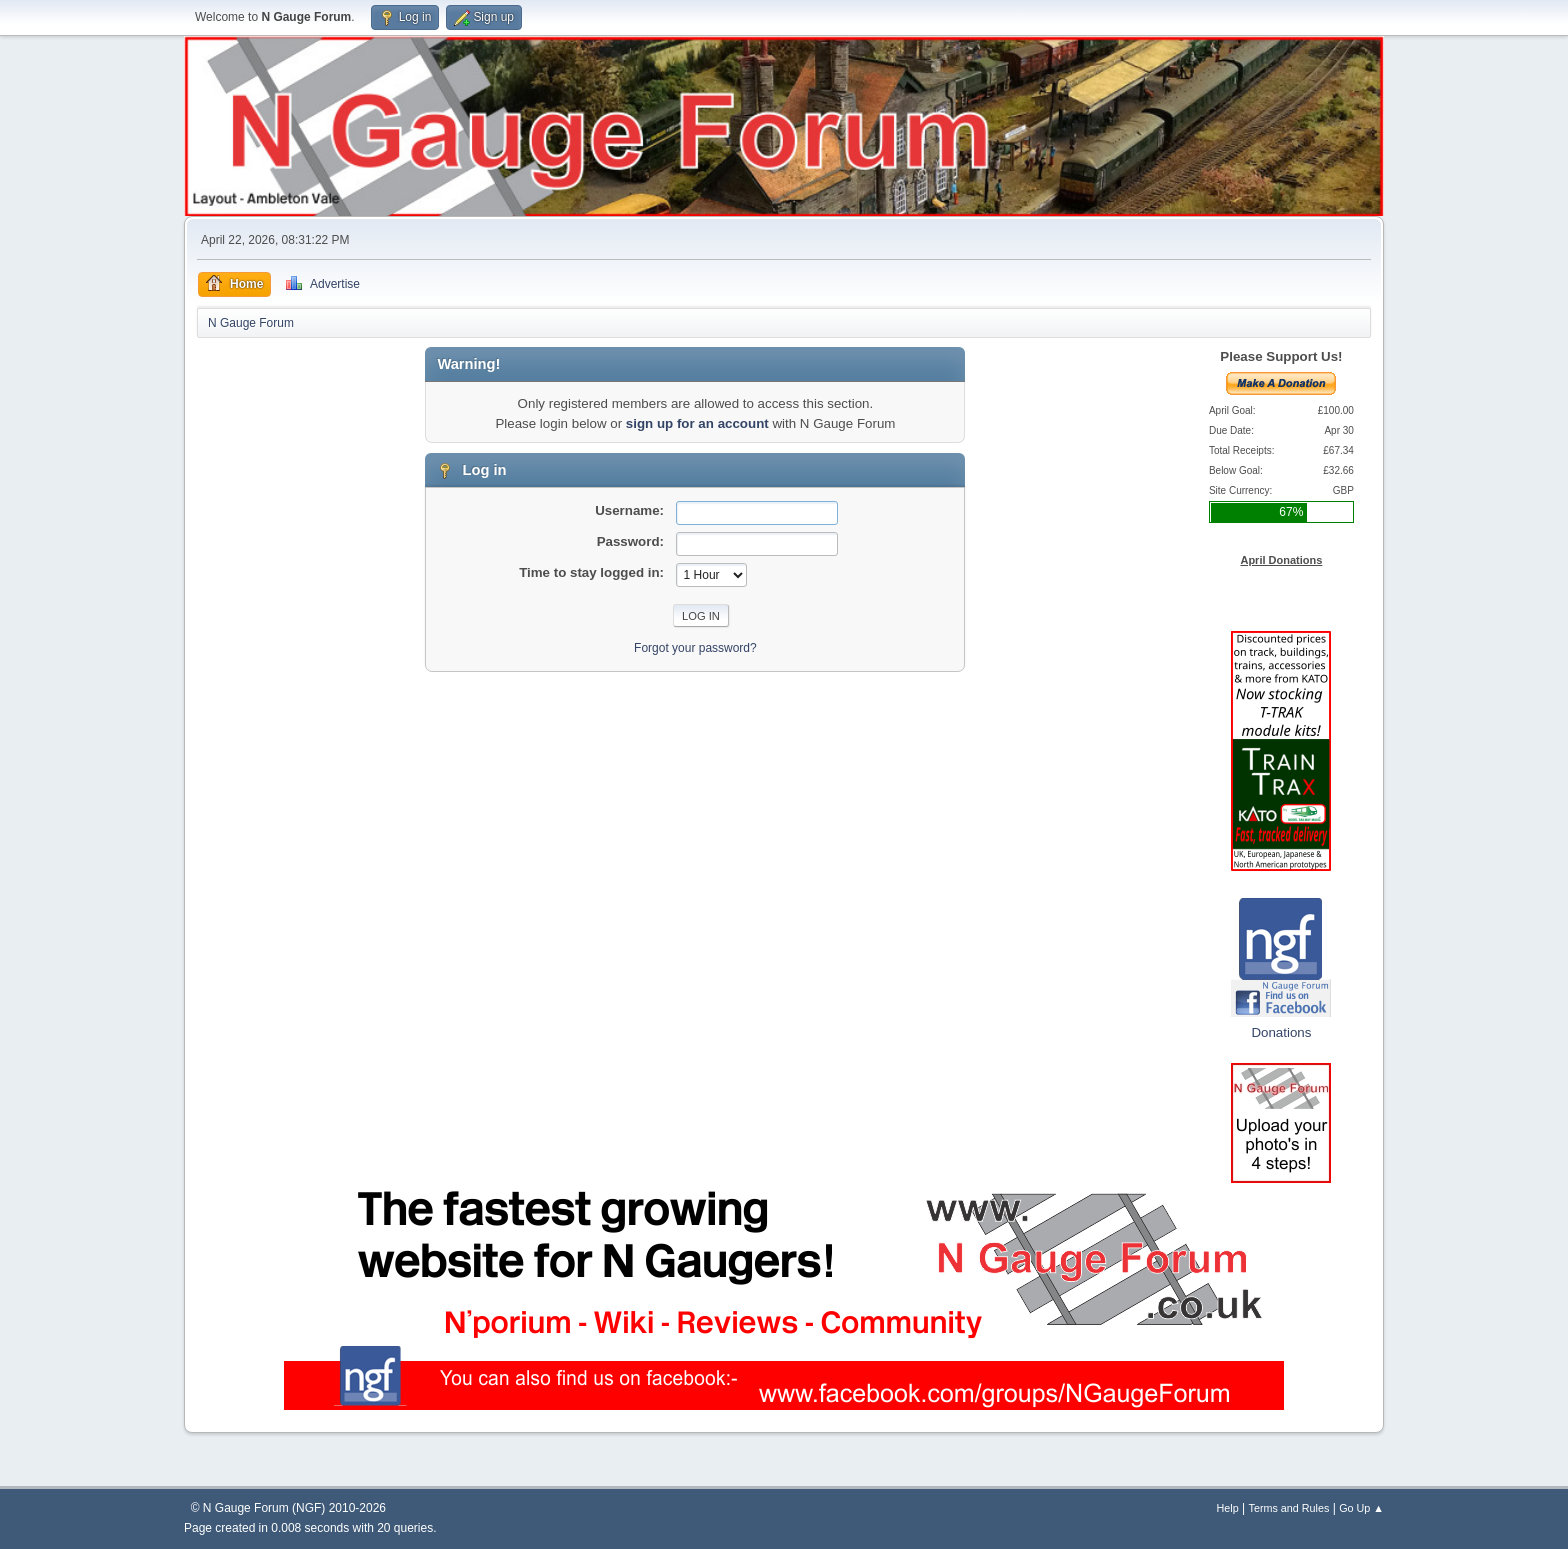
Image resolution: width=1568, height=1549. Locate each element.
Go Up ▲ (1361, 1508)
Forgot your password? (695, 648)
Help (1228, 1508)
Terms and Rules (1289, 1508)
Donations (1281, 1032)
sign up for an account (697, 423)
